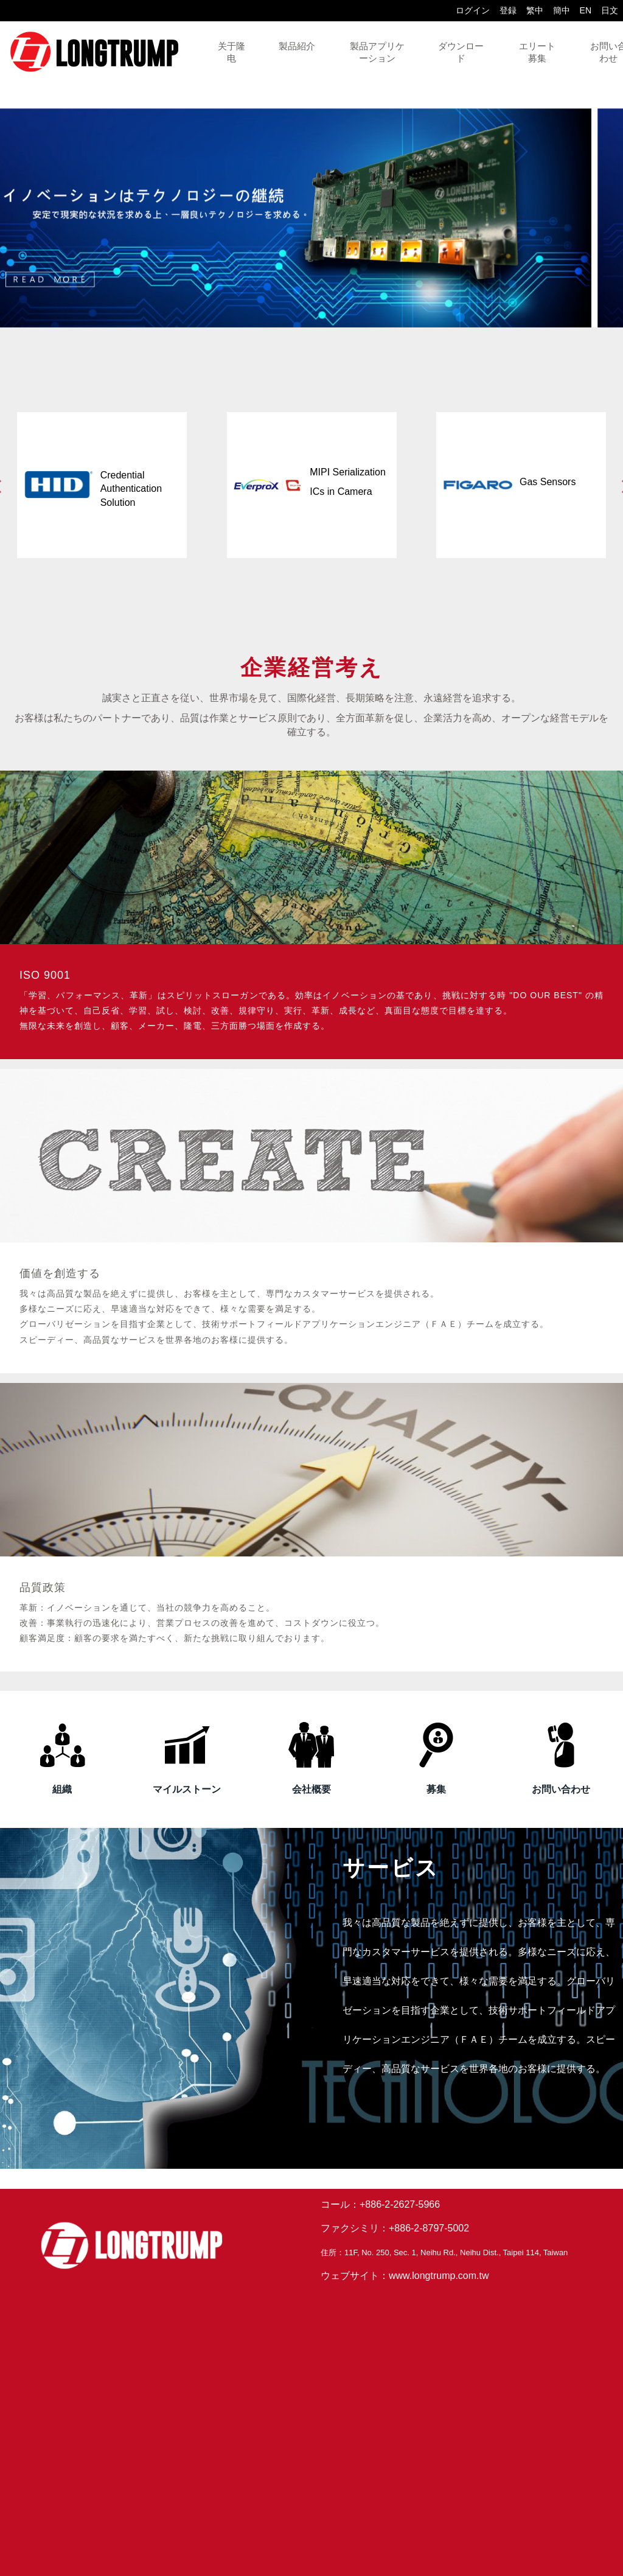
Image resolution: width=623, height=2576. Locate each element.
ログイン (473, 10)
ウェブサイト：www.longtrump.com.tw (405, 2275)
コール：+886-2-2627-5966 (380, 2204)
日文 (609, 10)
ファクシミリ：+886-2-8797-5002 (395, 2228)
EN (585, 10)
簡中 (561, 10)
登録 (508, 10)
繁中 (534, 10)
